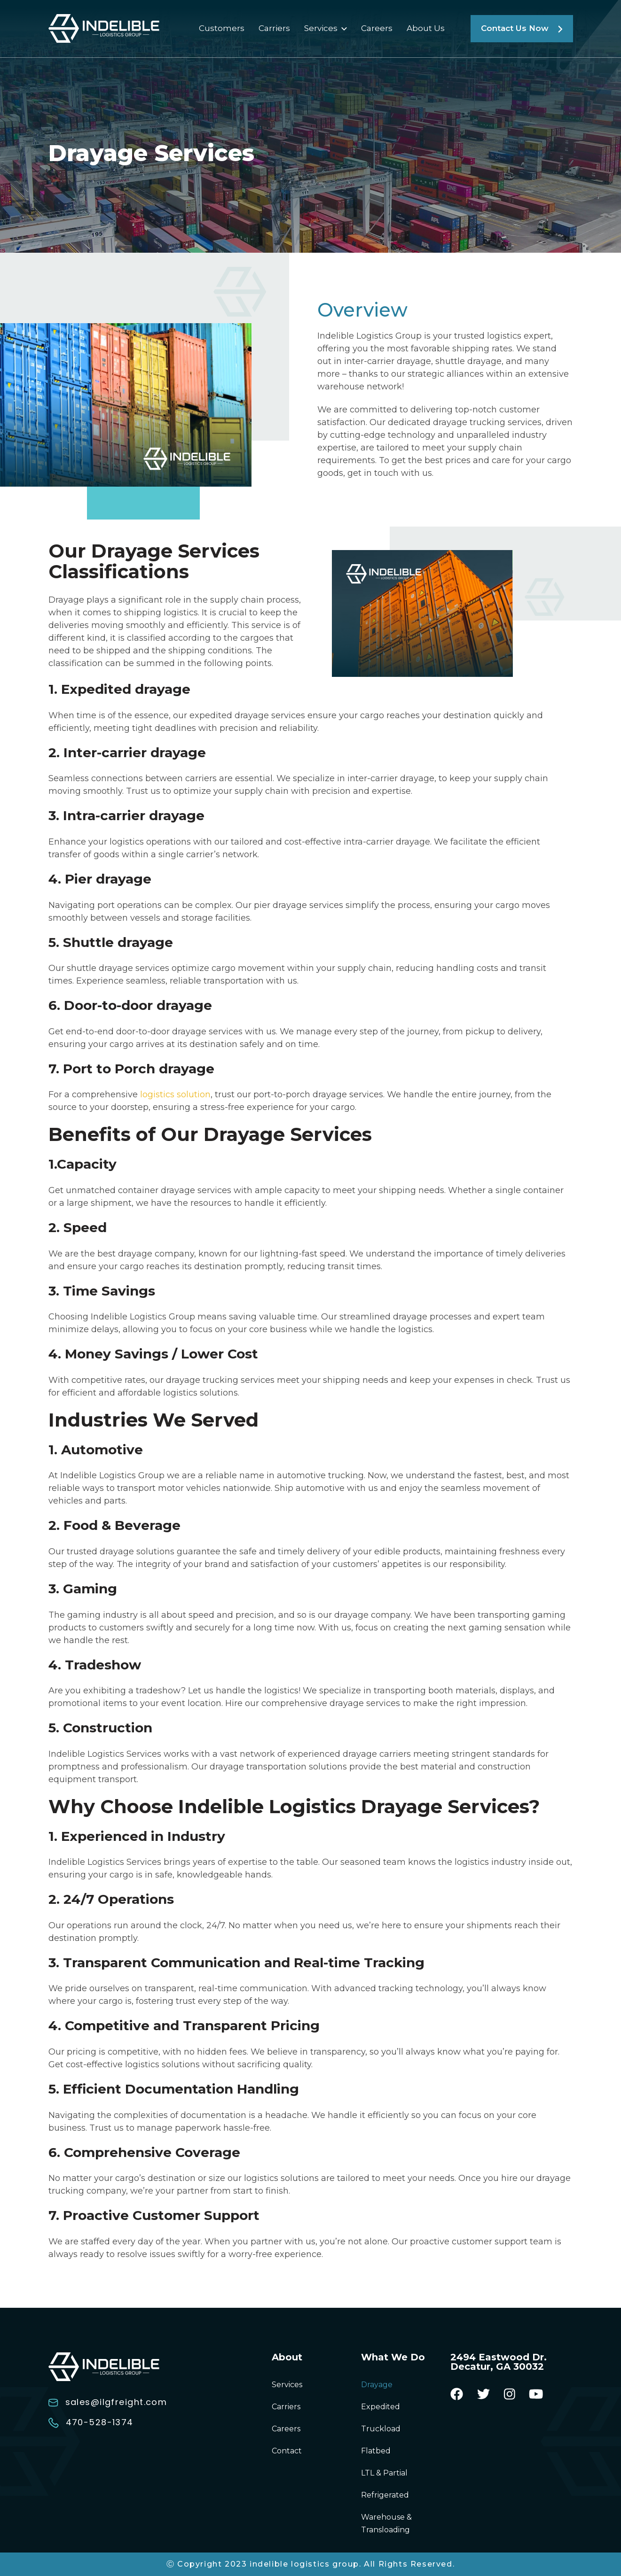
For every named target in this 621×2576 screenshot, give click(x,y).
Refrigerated (385, 2495)
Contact (287, 2450)
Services (321, 28)
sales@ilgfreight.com (107, 2402)
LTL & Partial (384, 2472)
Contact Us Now (522, 28)
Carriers (274, 28)
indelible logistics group (304, 2564)
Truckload (381, 2428)
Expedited (380, 2406)
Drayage (377, 2384)
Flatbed (376, 2450)
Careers (377, 28)
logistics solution (175, 1094)
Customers (221, 28)
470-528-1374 (91, 2422)
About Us (426, 28)
